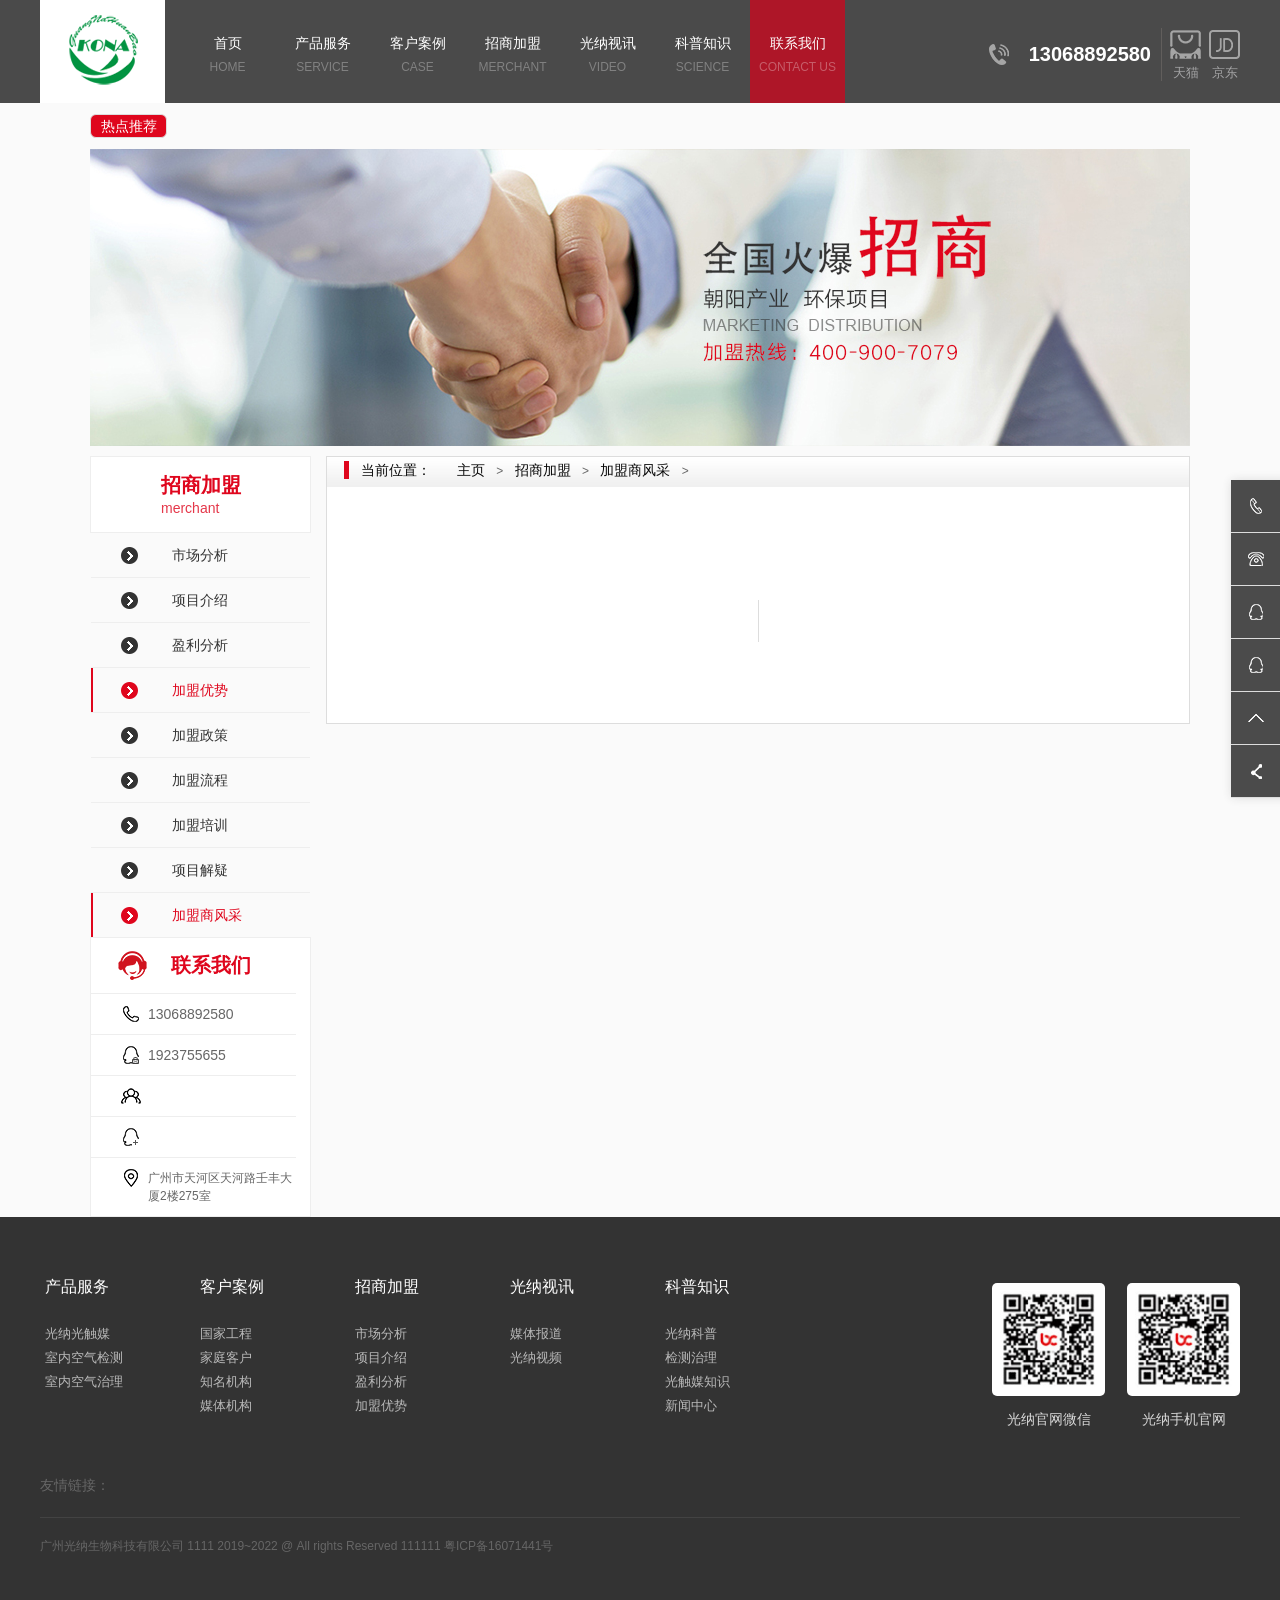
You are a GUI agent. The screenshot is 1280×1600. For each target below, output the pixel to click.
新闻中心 (691, 1405)
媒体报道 (536, 1333)
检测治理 (691, 1357)
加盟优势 (200, 690)
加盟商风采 (207, 915)
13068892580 (191, 1014)
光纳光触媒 (77, 1333)
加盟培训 (200, 825)
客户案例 (417, 56)
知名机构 (226, 1381)
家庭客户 (226, 1357)
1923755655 (187, 1055)
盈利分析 (200, 645)
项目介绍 (200, 600)
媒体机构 (226, 1405)
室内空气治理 (84, 1381)
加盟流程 (200, 780)
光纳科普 (691, 1333)
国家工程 (226, 1333)
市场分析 (200, 555)
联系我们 (797, 56)
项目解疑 (200, 870)
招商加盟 (512, 56)
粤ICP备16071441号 (498, 1546)
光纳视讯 (607, 56)
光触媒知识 (697, 1381)
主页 (471, 470)
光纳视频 (536, 1357)
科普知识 (702, 56)
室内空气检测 (84, 1357)
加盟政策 (200, 735)
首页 (227, 56)
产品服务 (322, 56)
